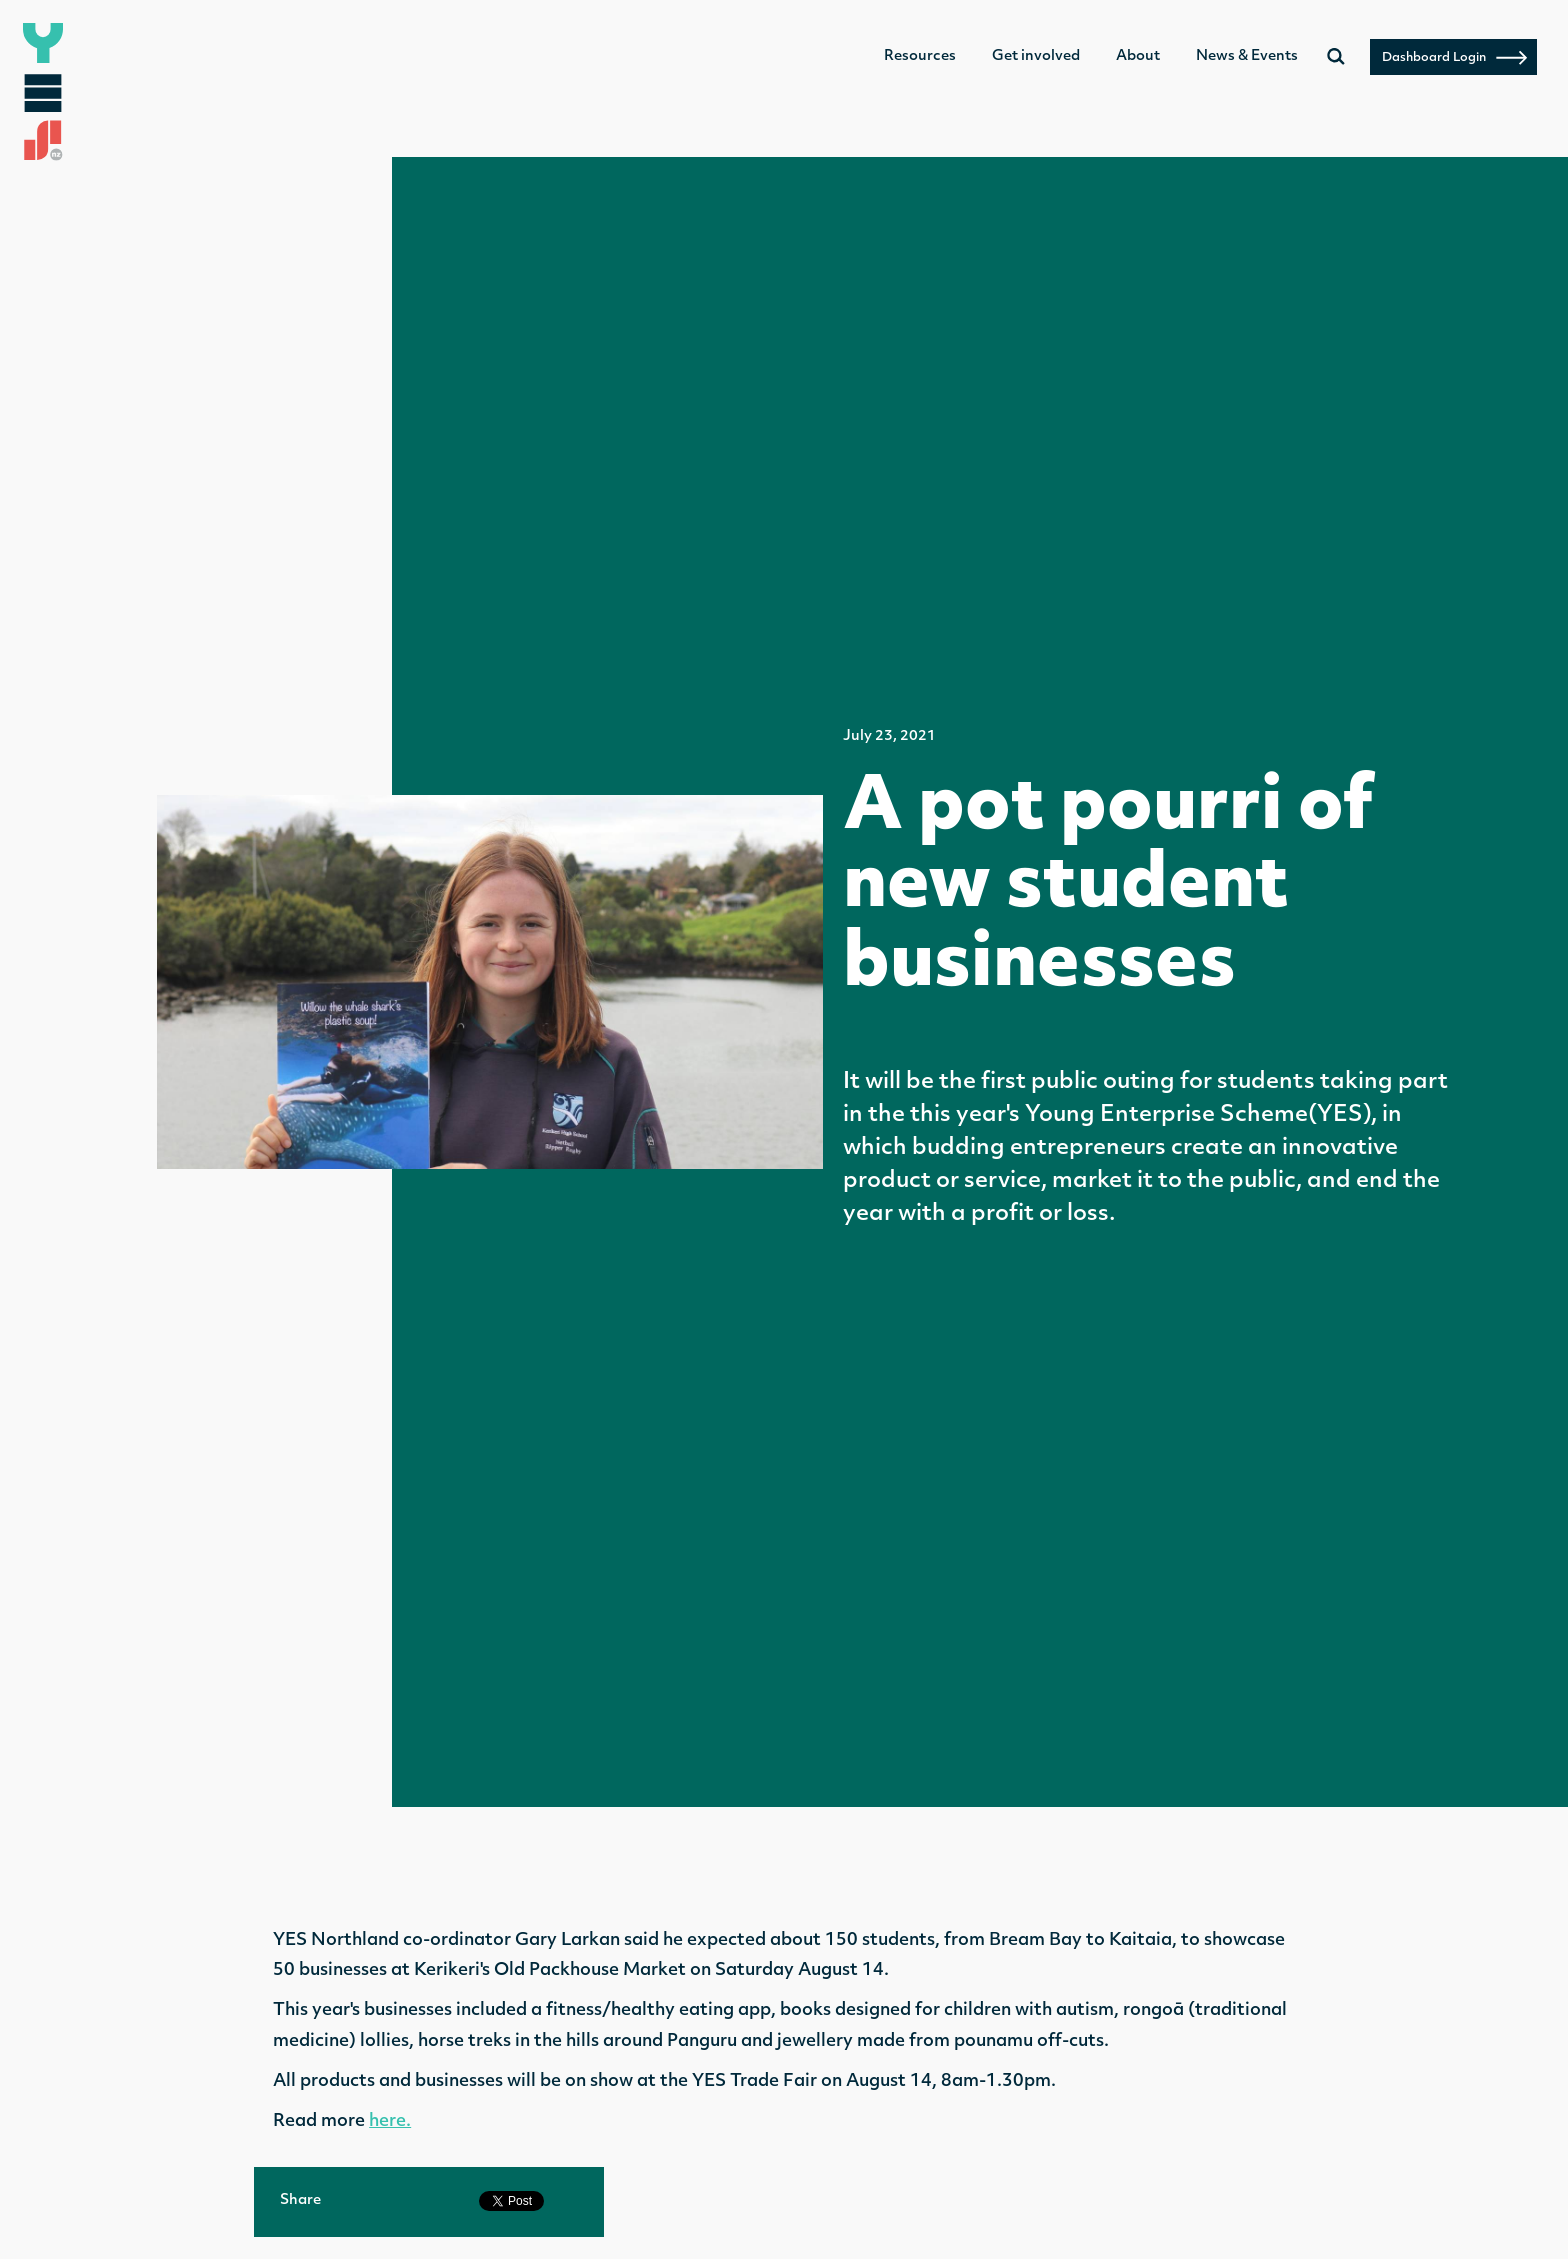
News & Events (1247, 56)
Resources (920, 56)
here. (390, 2121)
